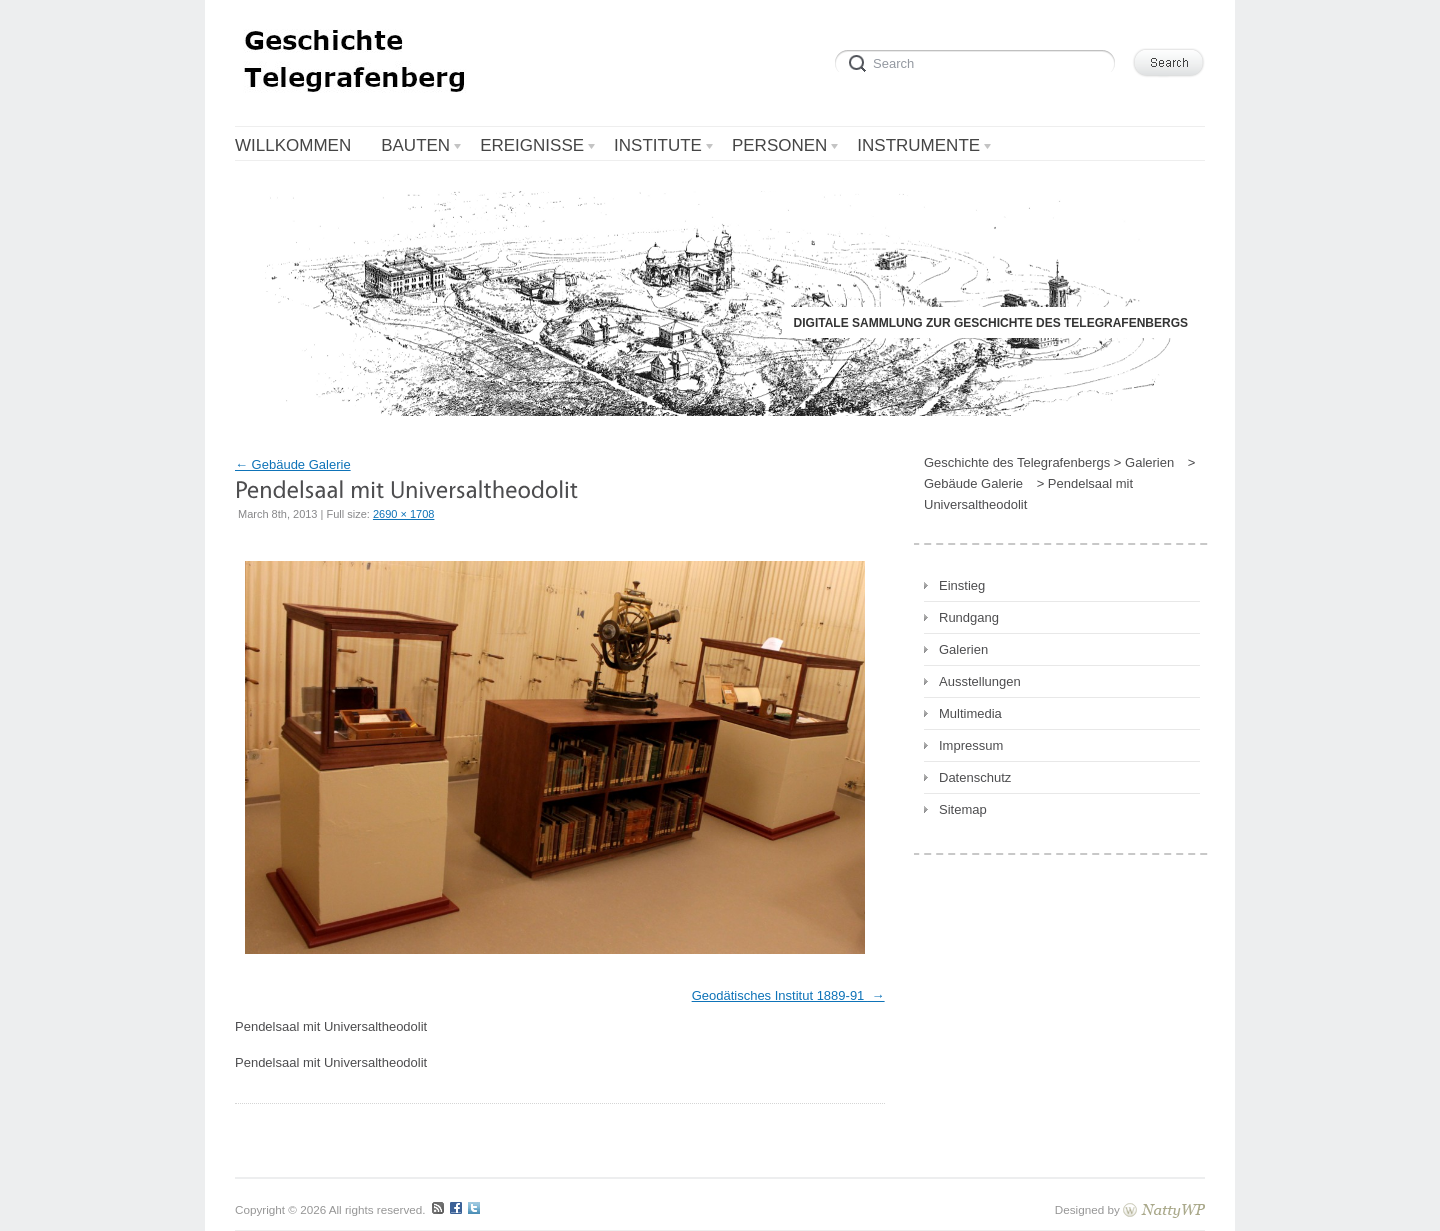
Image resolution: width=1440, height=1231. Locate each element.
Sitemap (963, 809)
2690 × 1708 (403, 514)
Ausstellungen (980, 681)
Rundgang (969, 617)
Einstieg (962, 585)
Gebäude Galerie (293, 464)
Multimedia (970, 713)
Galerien (963, 649)
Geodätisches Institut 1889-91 (780, 995)
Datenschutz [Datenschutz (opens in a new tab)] (975, 777)
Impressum (971, 745)
